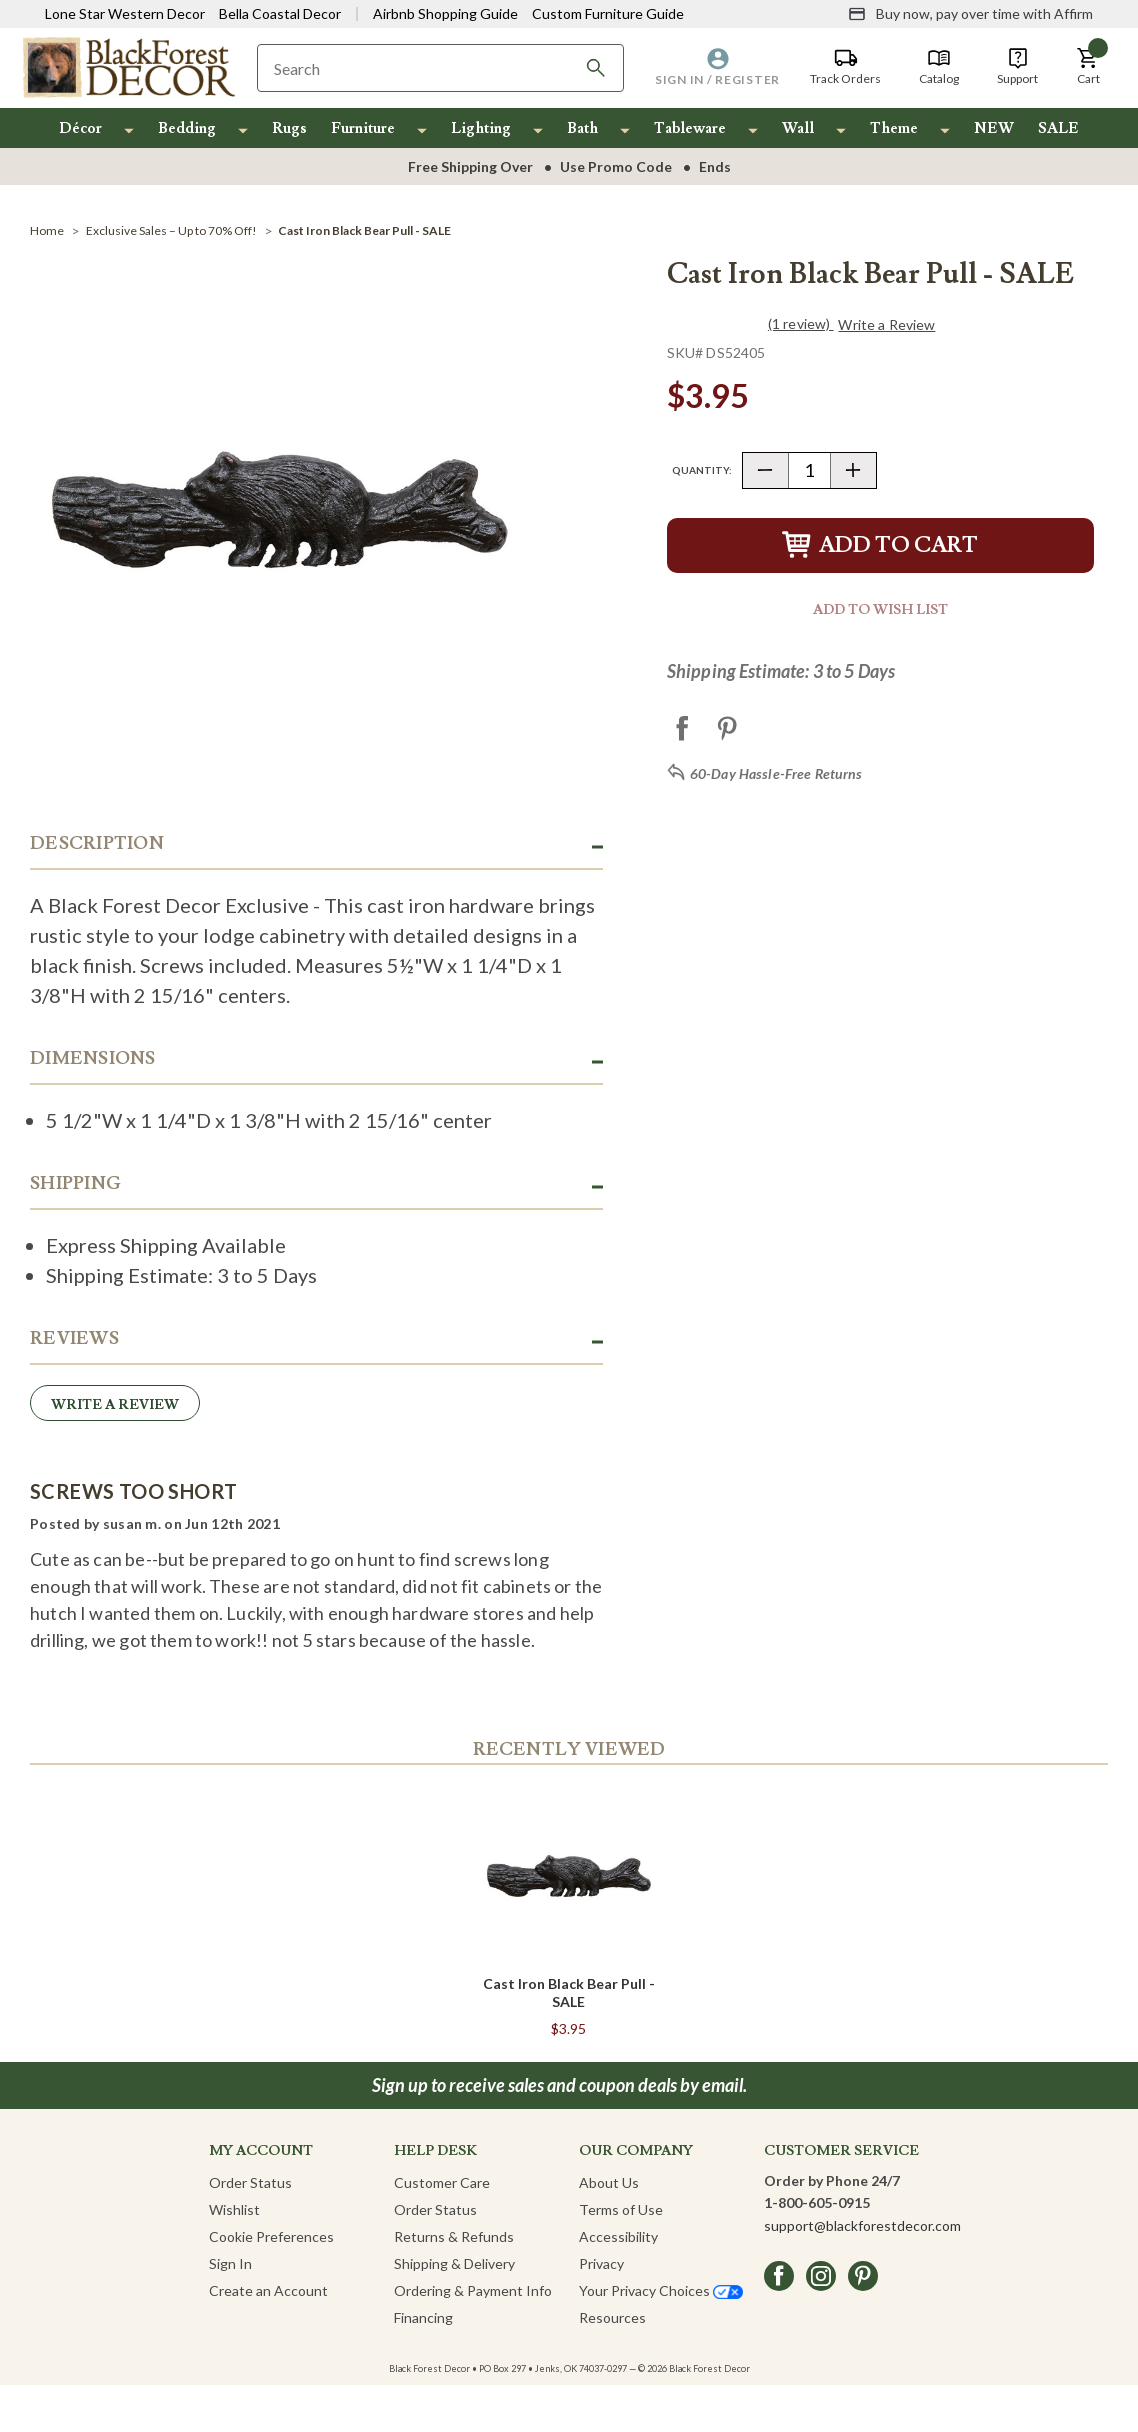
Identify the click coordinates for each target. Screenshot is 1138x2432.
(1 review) (801, 323)
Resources (612, 2317)
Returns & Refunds (454, 2236)
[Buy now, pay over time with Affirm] (970, 14)
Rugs (289, 128)
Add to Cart (880, 545)
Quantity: (702, 470)
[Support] (1017, 67)
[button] (1088, 67)
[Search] (596, 68)
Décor (80, 128)
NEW (994, 128)
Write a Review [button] (886, 325)
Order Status (250, 2182)
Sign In (230, 2263)
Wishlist (234, 2209)
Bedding (187, 128)
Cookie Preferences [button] (271, 2236)
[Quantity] (809, 470)
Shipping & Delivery (454, 2263)
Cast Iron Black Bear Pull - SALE (569, 1992)
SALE (1058, 128)
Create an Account (268, 2290)
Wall (798, 128)
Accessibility (618, 2236)
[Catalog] (939, 67)
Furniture (363, 128)
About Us (609, 2182)
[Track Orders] (845, 67)
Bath (582, 128)
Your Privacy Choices (661, 2290)
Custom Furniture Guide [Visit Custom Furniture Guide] (608, 13)
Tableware (690, 128)
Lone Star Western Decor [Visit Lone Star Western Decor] (125, 13)
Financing (423, 2317)
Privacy (601, 2263)
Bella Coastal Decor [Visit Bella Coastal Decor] (280, 13)
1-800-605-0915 (817, 2202)
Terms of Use (621, 2209)
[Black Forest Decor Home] (128, 66)
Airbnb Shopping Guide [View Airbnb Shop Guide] (445, 13)
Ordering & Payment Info (473, 2290)
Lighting (481, 128)
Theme (894, 128)
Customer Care (442, 2182)
